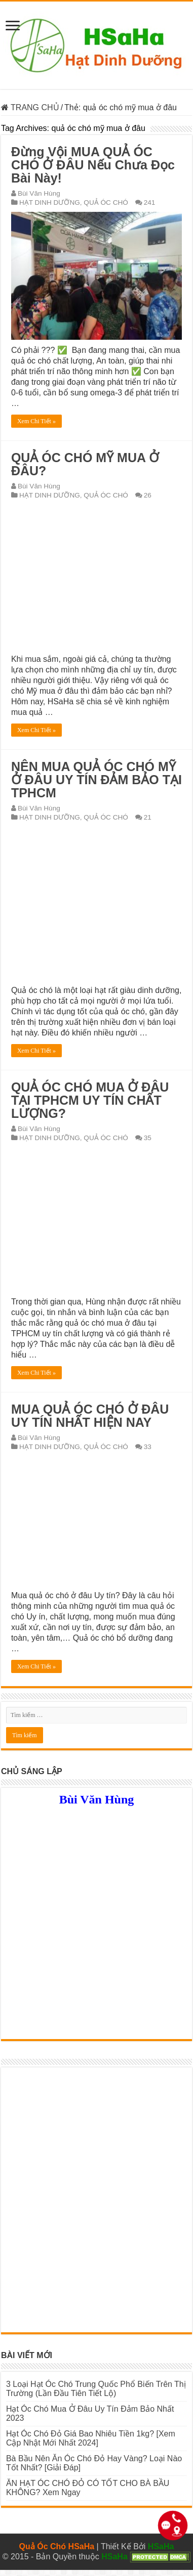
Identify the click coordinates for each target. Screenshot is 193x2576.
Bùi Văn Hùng (39, 193)
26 (147, 495)
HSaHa (161, 2546)
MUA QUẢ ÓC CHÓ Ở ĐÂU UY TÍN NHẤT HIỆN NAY (90, 1415)
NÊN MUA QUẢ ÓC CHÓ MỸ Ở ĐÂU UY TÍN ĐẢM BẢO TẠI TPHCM (96, 779)
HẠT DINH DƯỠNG (49, 202)
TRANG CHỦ (30, 107)
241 (150, 202)
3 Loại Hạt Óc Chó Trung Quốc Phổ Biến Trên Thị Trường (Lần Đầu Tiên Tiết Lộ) (96, 2389)
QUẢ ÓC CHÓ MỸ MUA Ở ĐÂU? (85, 464)
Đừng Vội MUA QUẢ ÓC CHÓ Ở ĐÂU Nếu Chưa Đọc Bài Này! (93, 165)
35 (147, 1138)
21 (147, 817)
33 (147, 1447)
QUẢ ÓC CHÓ (106, 202)
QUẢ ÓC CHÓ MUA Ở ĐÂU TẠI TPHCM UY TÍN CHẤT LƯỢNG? (90, 1100)
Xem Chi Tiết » (36, 421)
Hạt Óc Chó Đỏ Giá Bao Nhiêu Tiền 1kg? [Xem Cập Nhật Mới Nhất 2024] (90, 2438)
